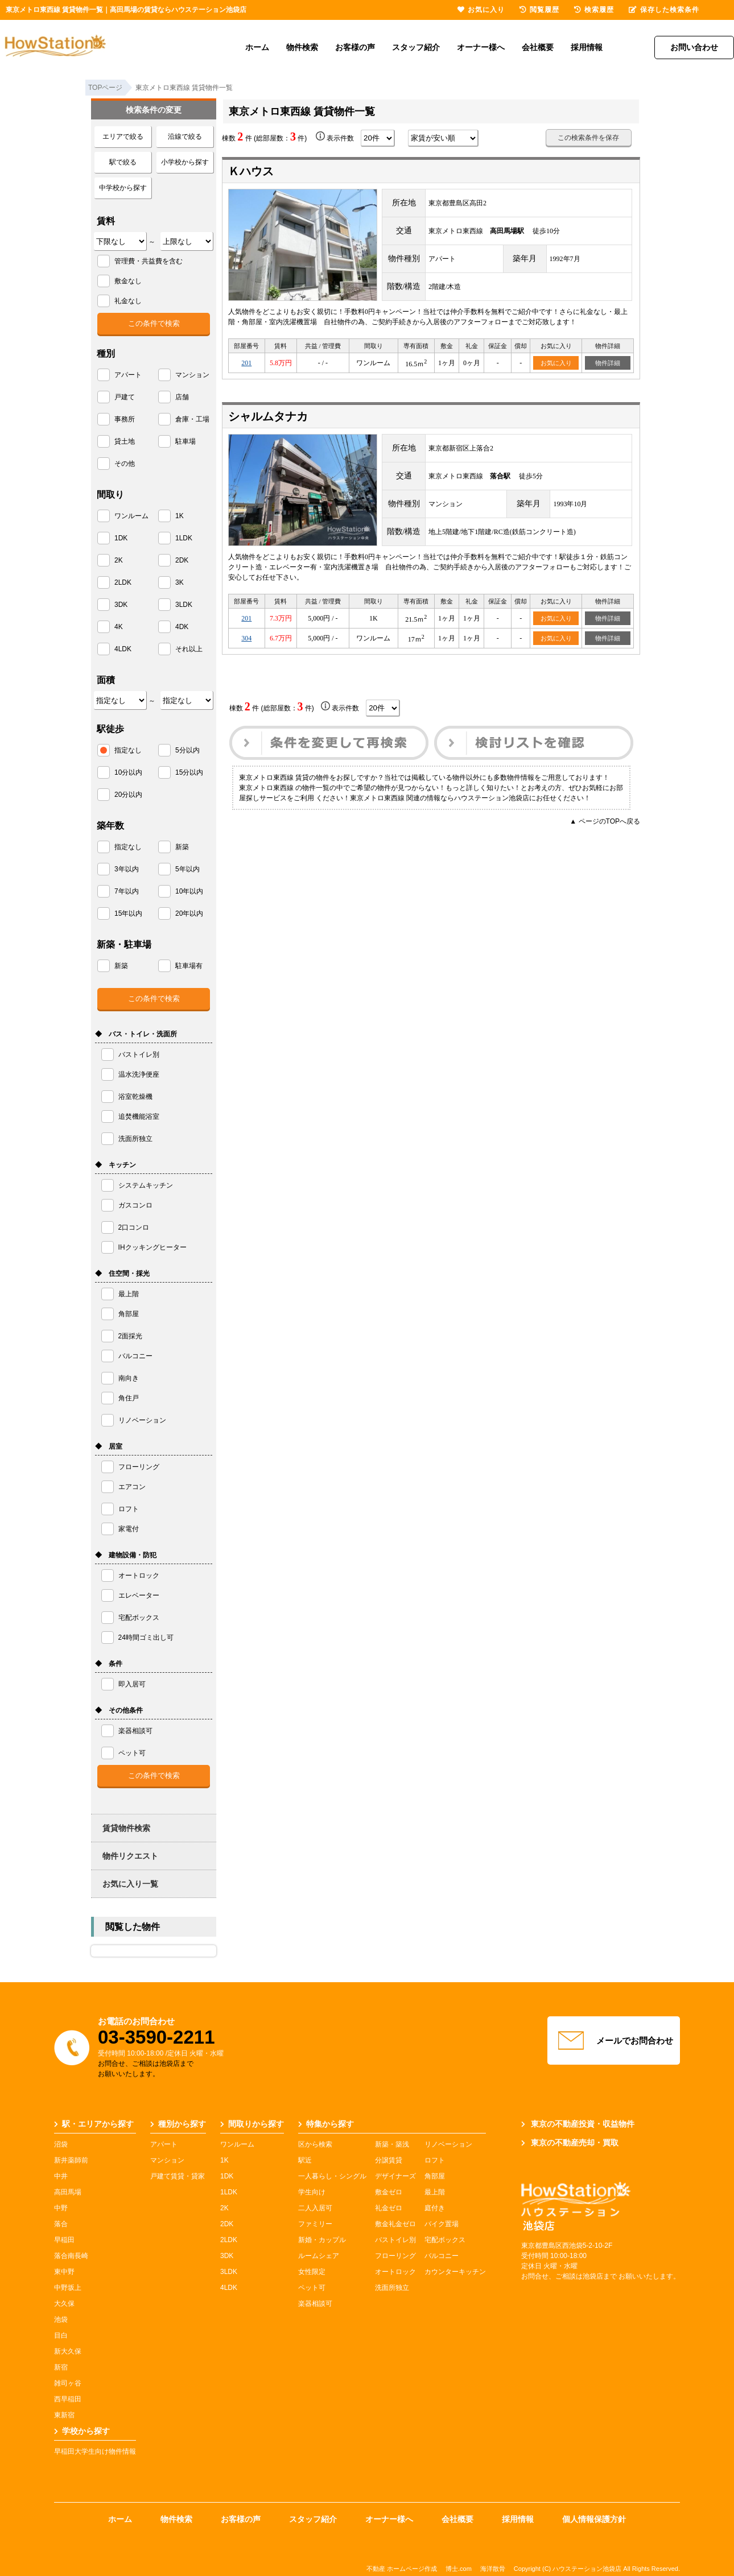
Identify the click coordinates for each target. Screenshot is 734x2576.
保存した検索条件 (664, 10)
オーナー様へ (481, 47)
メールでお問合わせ (614, 2040)
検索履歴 (594, 10)
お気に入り (556, 362)
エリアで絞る (122, 136)
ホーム (257, 47)
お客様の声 (355, 47)
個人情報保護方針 (594, 2519)
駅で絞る (123, 162)
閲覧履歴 (539, 10)
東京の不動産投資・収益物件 (577, 2123)
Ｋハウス (251, 171)
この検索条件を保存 (588, 138)
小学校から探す (185, 162)
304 (246, 638)
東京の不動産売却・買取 (569, 2142)
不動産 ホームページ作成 (401, 2568)
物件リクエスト (130, 1855)
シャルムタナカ (268, 416)
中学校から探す (123, 188)
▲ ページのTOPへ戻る (605, 821)
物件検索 (302, 47)
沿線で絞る (185, 136)
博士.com (459, 2568)
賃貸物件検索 (126, 1828)
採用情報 (587, 47)
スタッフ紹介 (416, 47)
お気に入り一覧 (130, 1883)
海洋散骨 (492, 2568)
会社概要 (538, 47)
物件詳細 (607, 362)
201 (246, 363)
